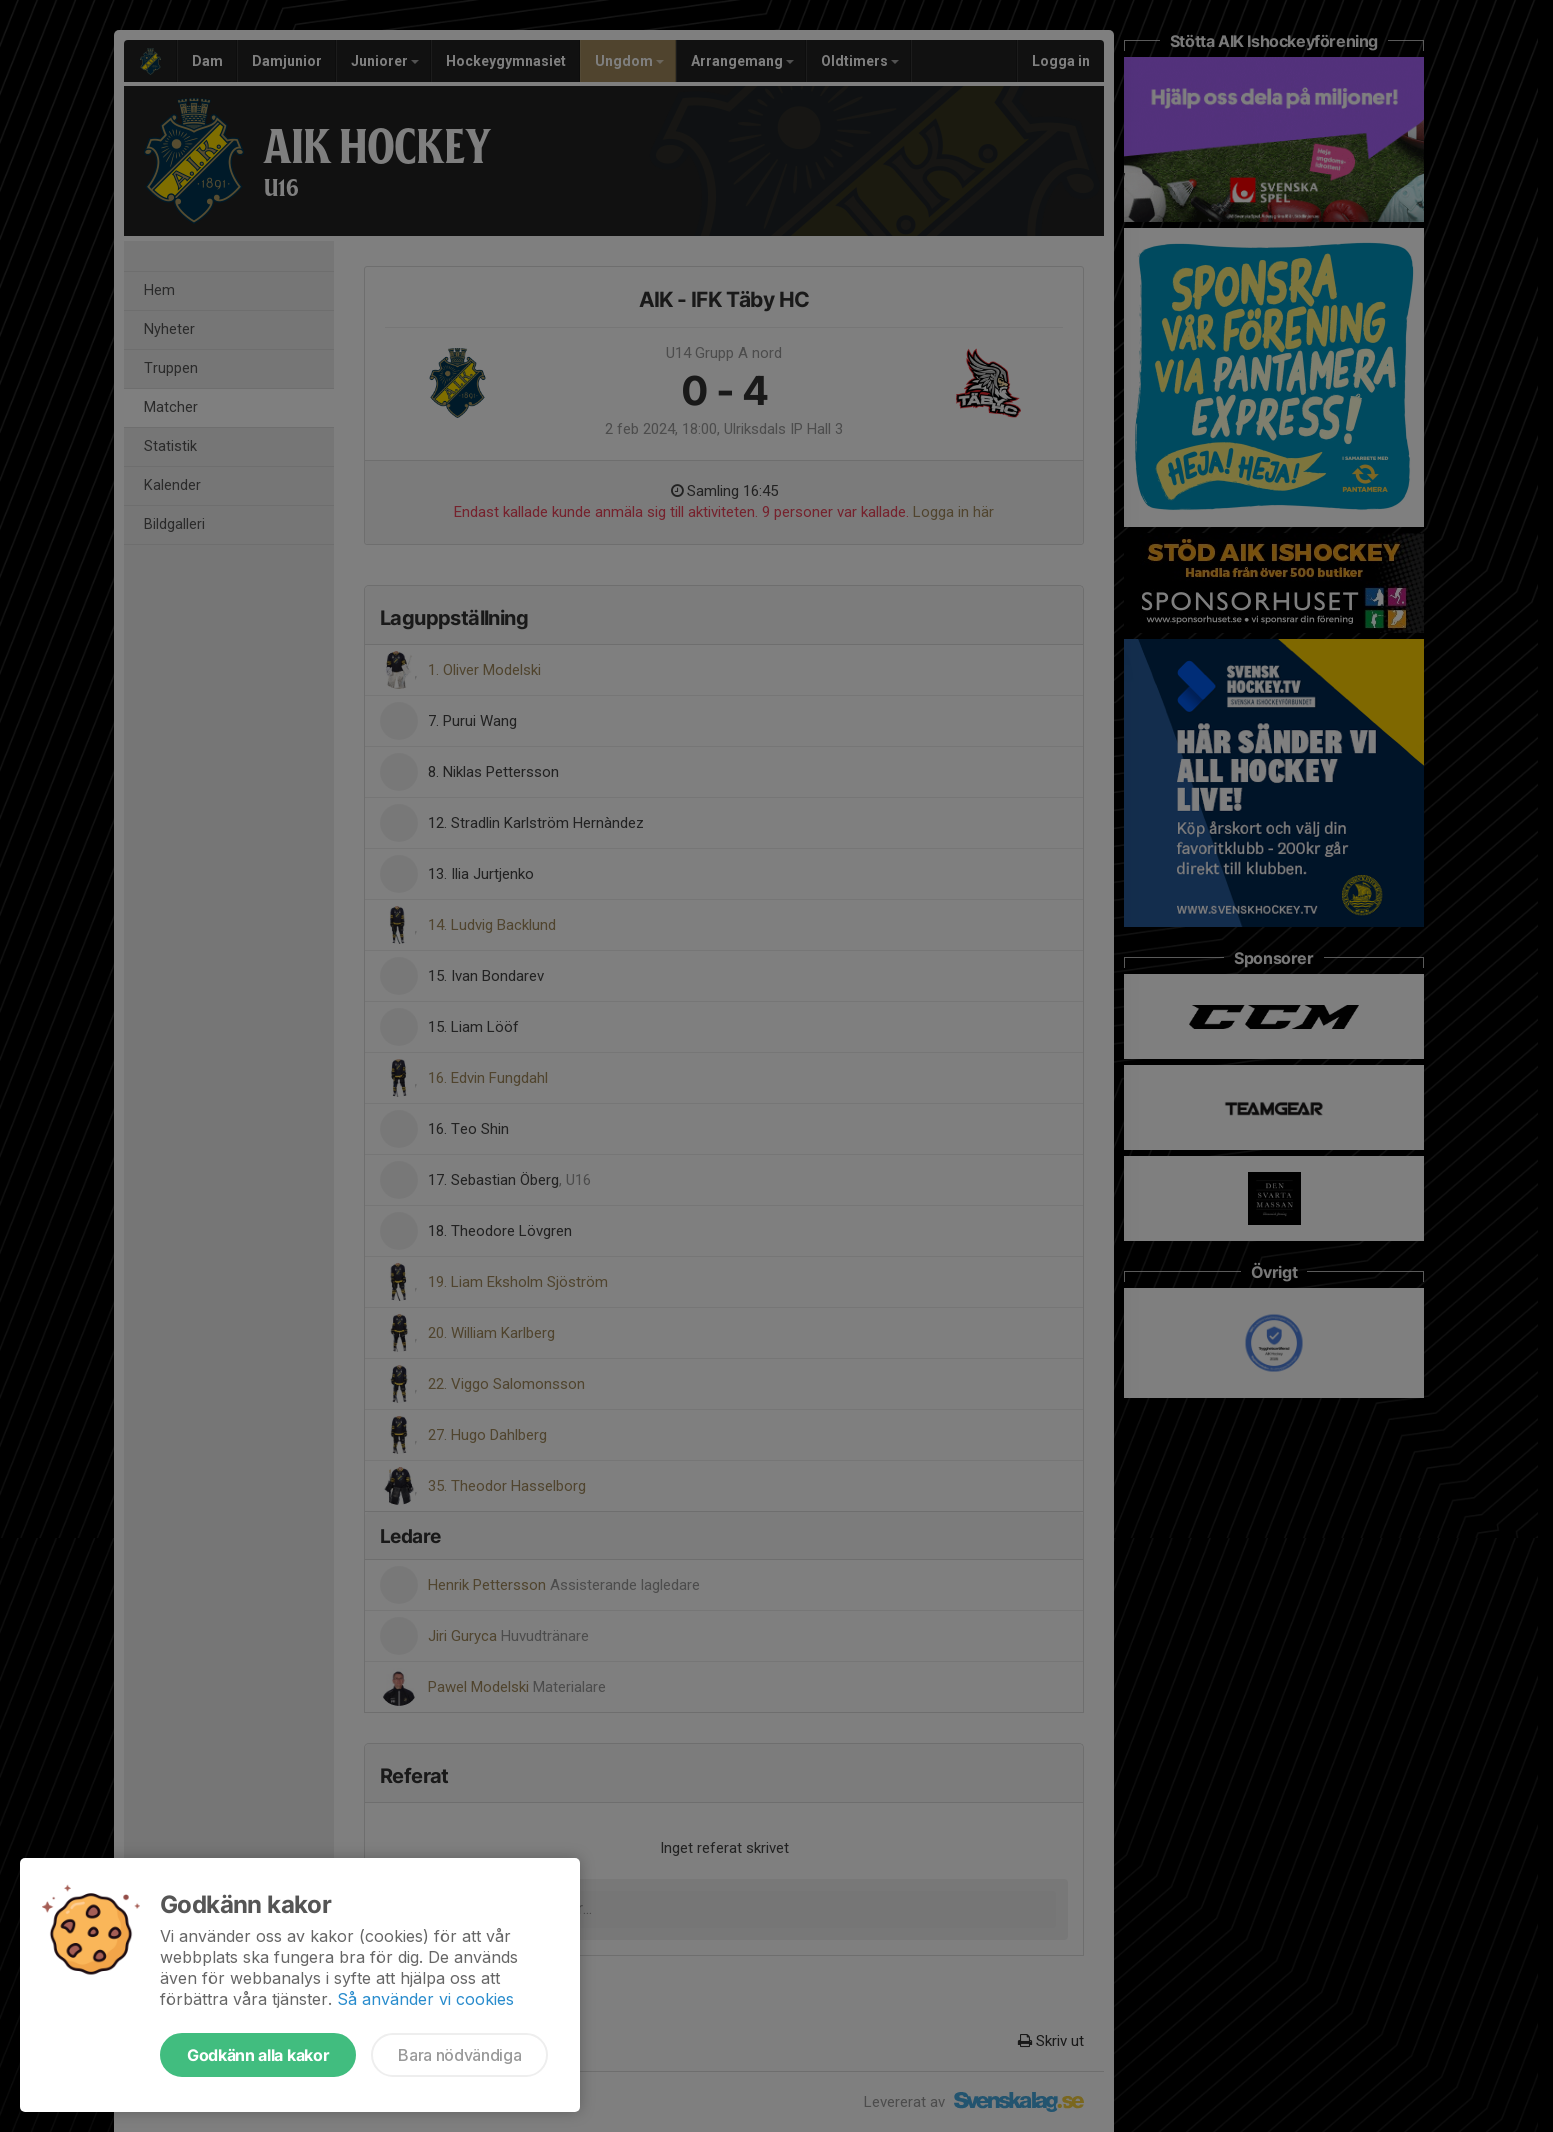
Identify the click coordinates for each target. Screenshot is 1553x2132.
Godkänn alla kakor (258, 2055)
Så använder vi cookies (425, 1999)
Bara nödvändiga (459, 2055)
